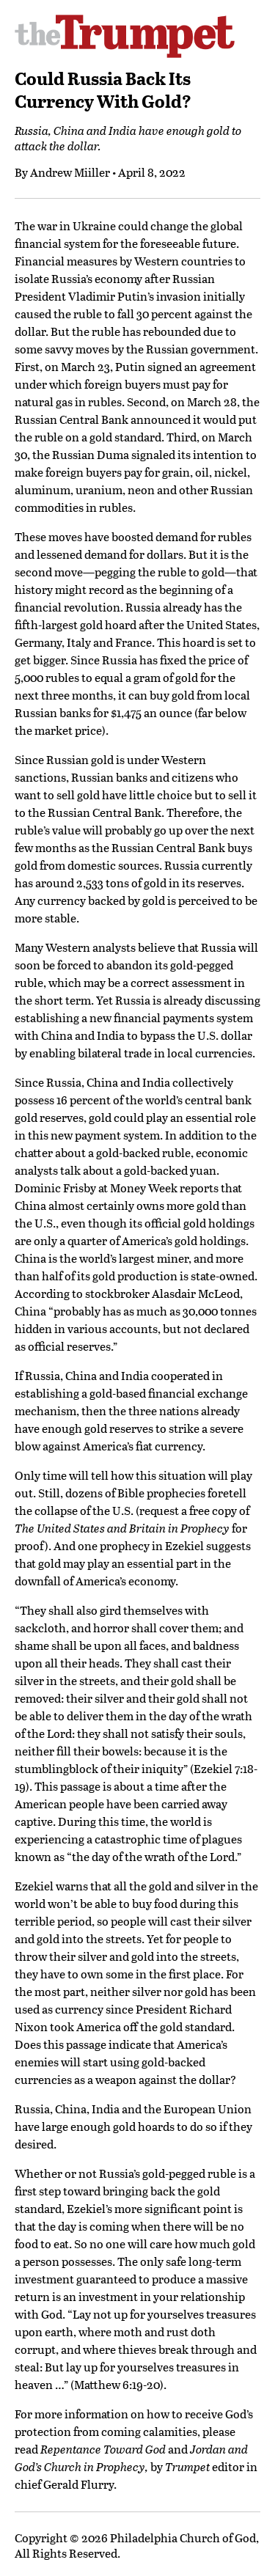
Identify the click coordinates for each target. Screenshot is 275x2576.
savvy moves (77, 348)
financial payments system (183, 1017)
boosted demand (154, 536)
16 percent (83, 1099)
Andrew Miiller (70, 172)
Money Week (143, 1187)
